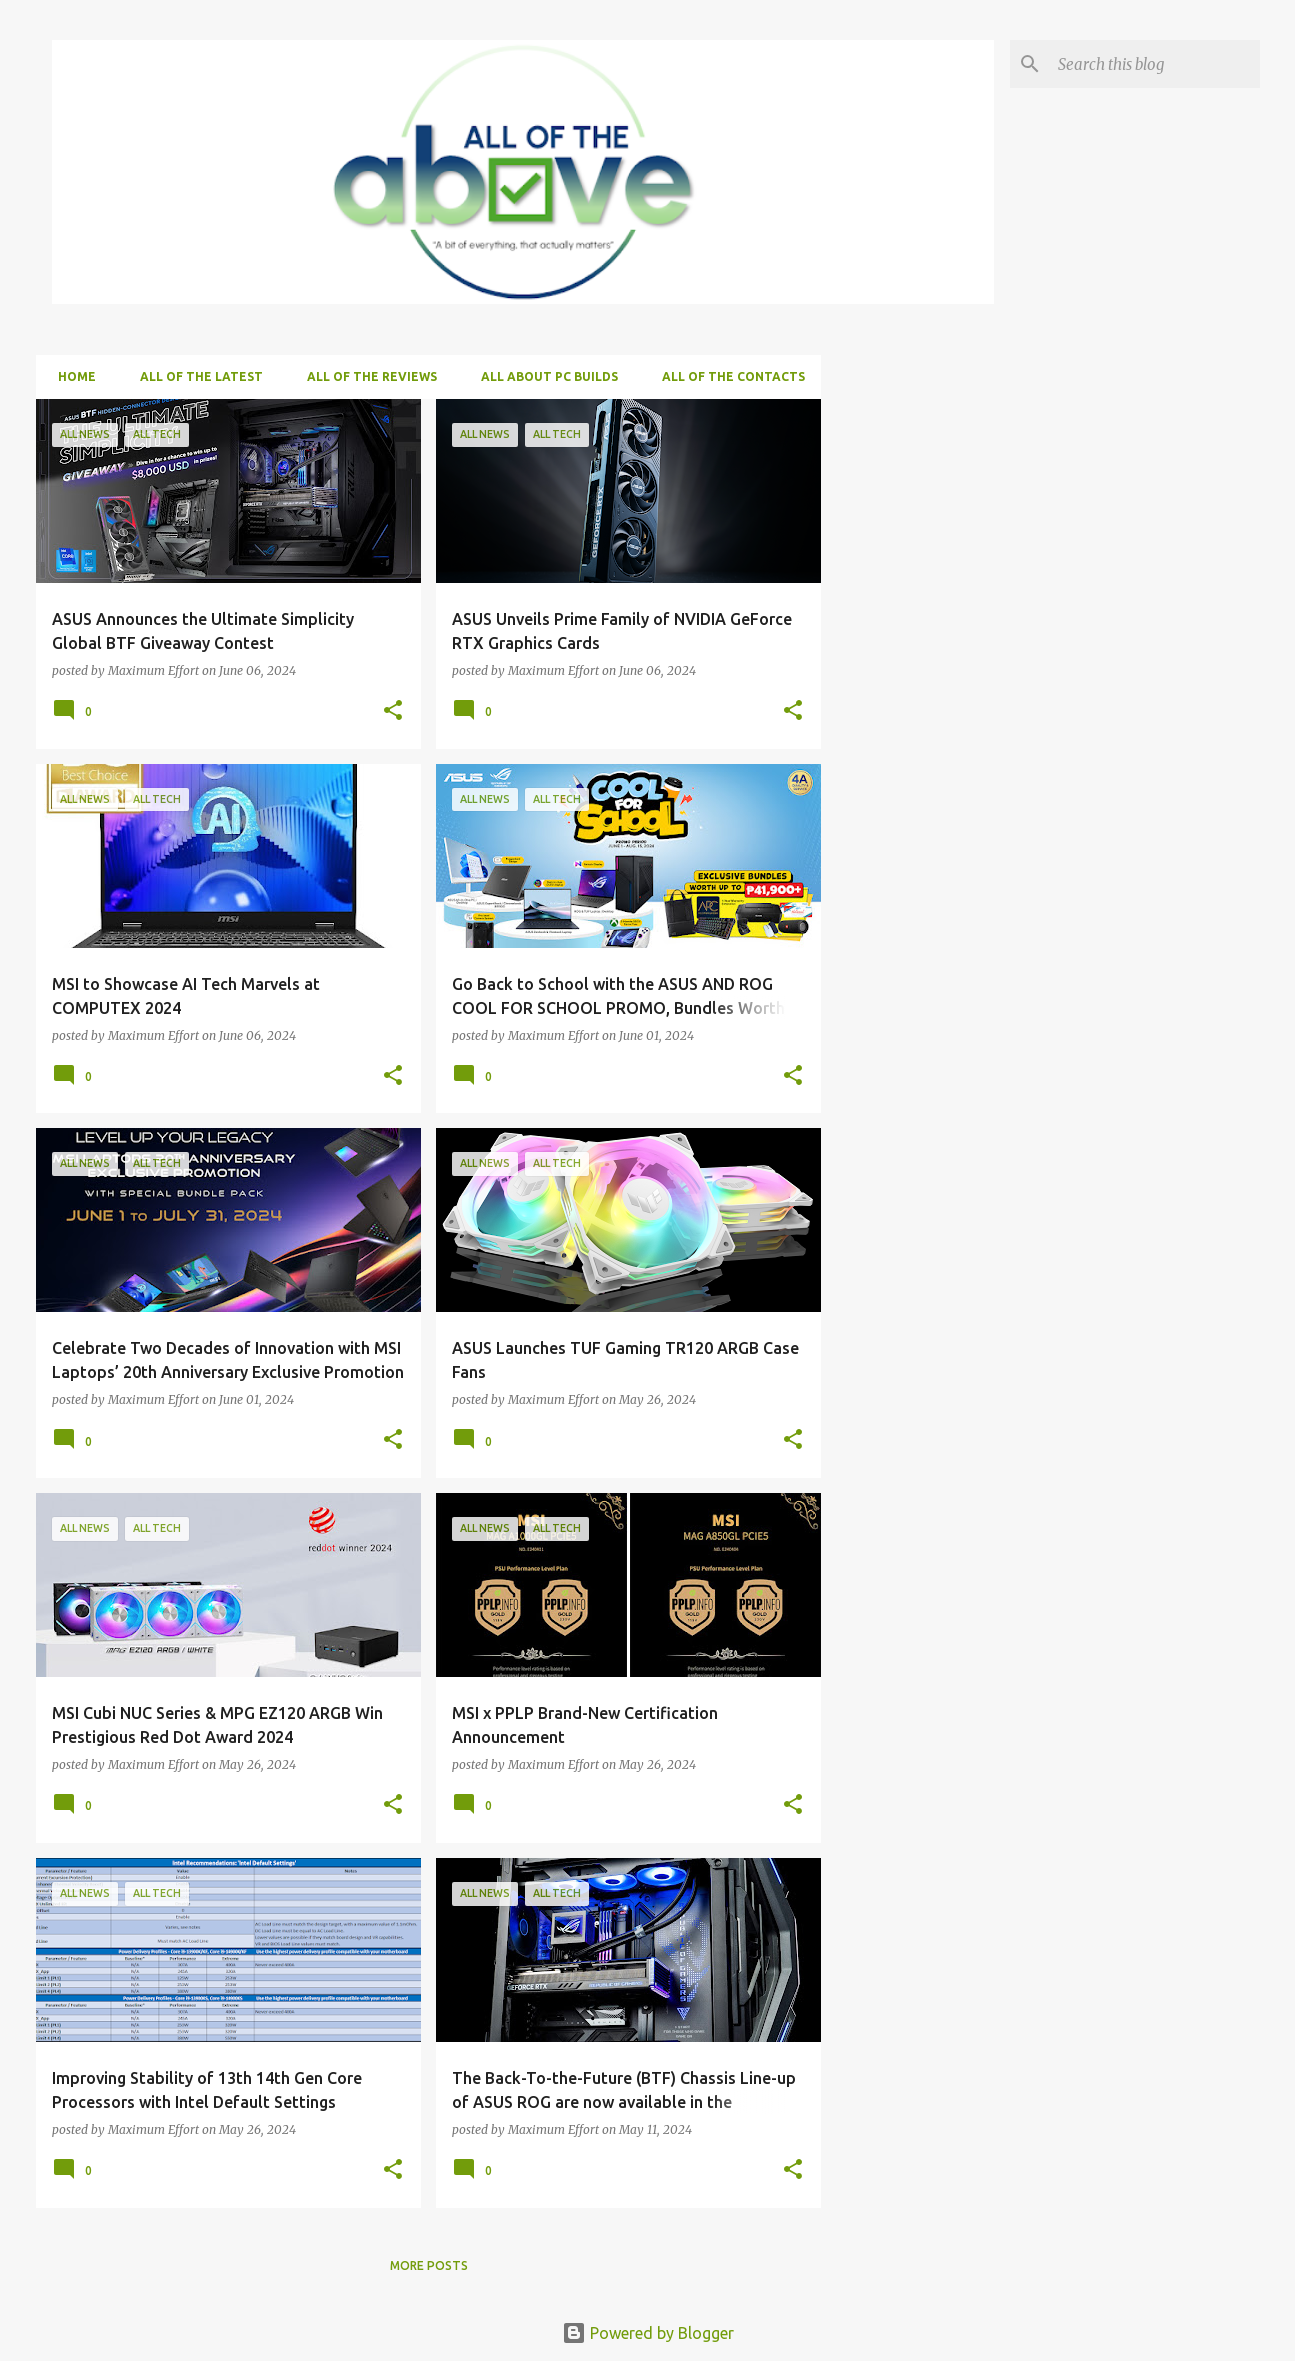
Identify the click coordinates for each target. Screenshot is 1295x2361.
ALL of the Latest (195, 376)
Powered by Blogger (648, 2333)
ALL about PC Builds (543, 376)
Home (71, 376)
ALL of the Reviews (366, 376)
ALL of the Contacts (727, 376)
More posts (429, 2265)
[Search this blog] (1155, 64)
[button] (393, 711)
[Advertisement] (987, 524)
